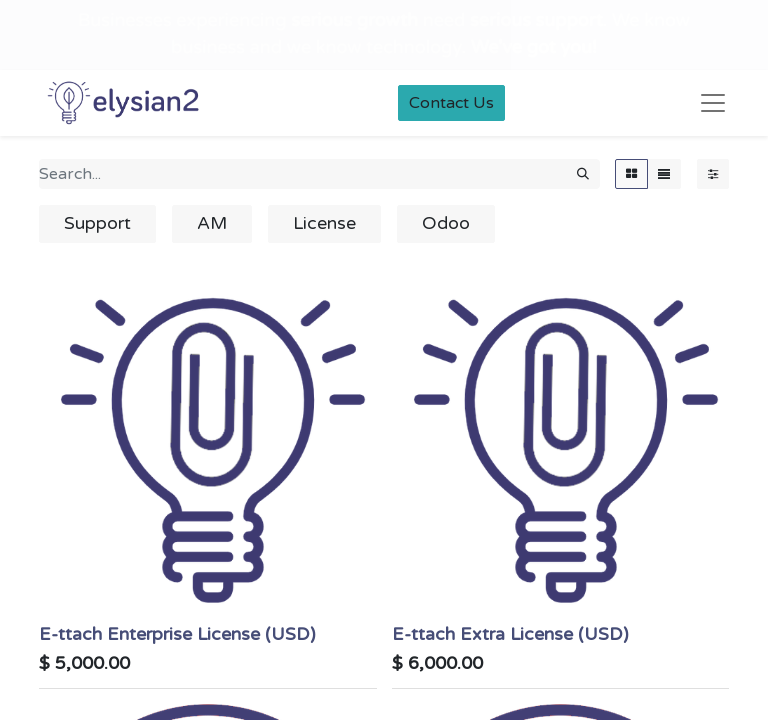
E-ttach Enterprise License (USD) (177, 634)
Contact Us (451, 103)
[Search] (583, 174)
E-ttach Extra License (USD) (510, 634)
